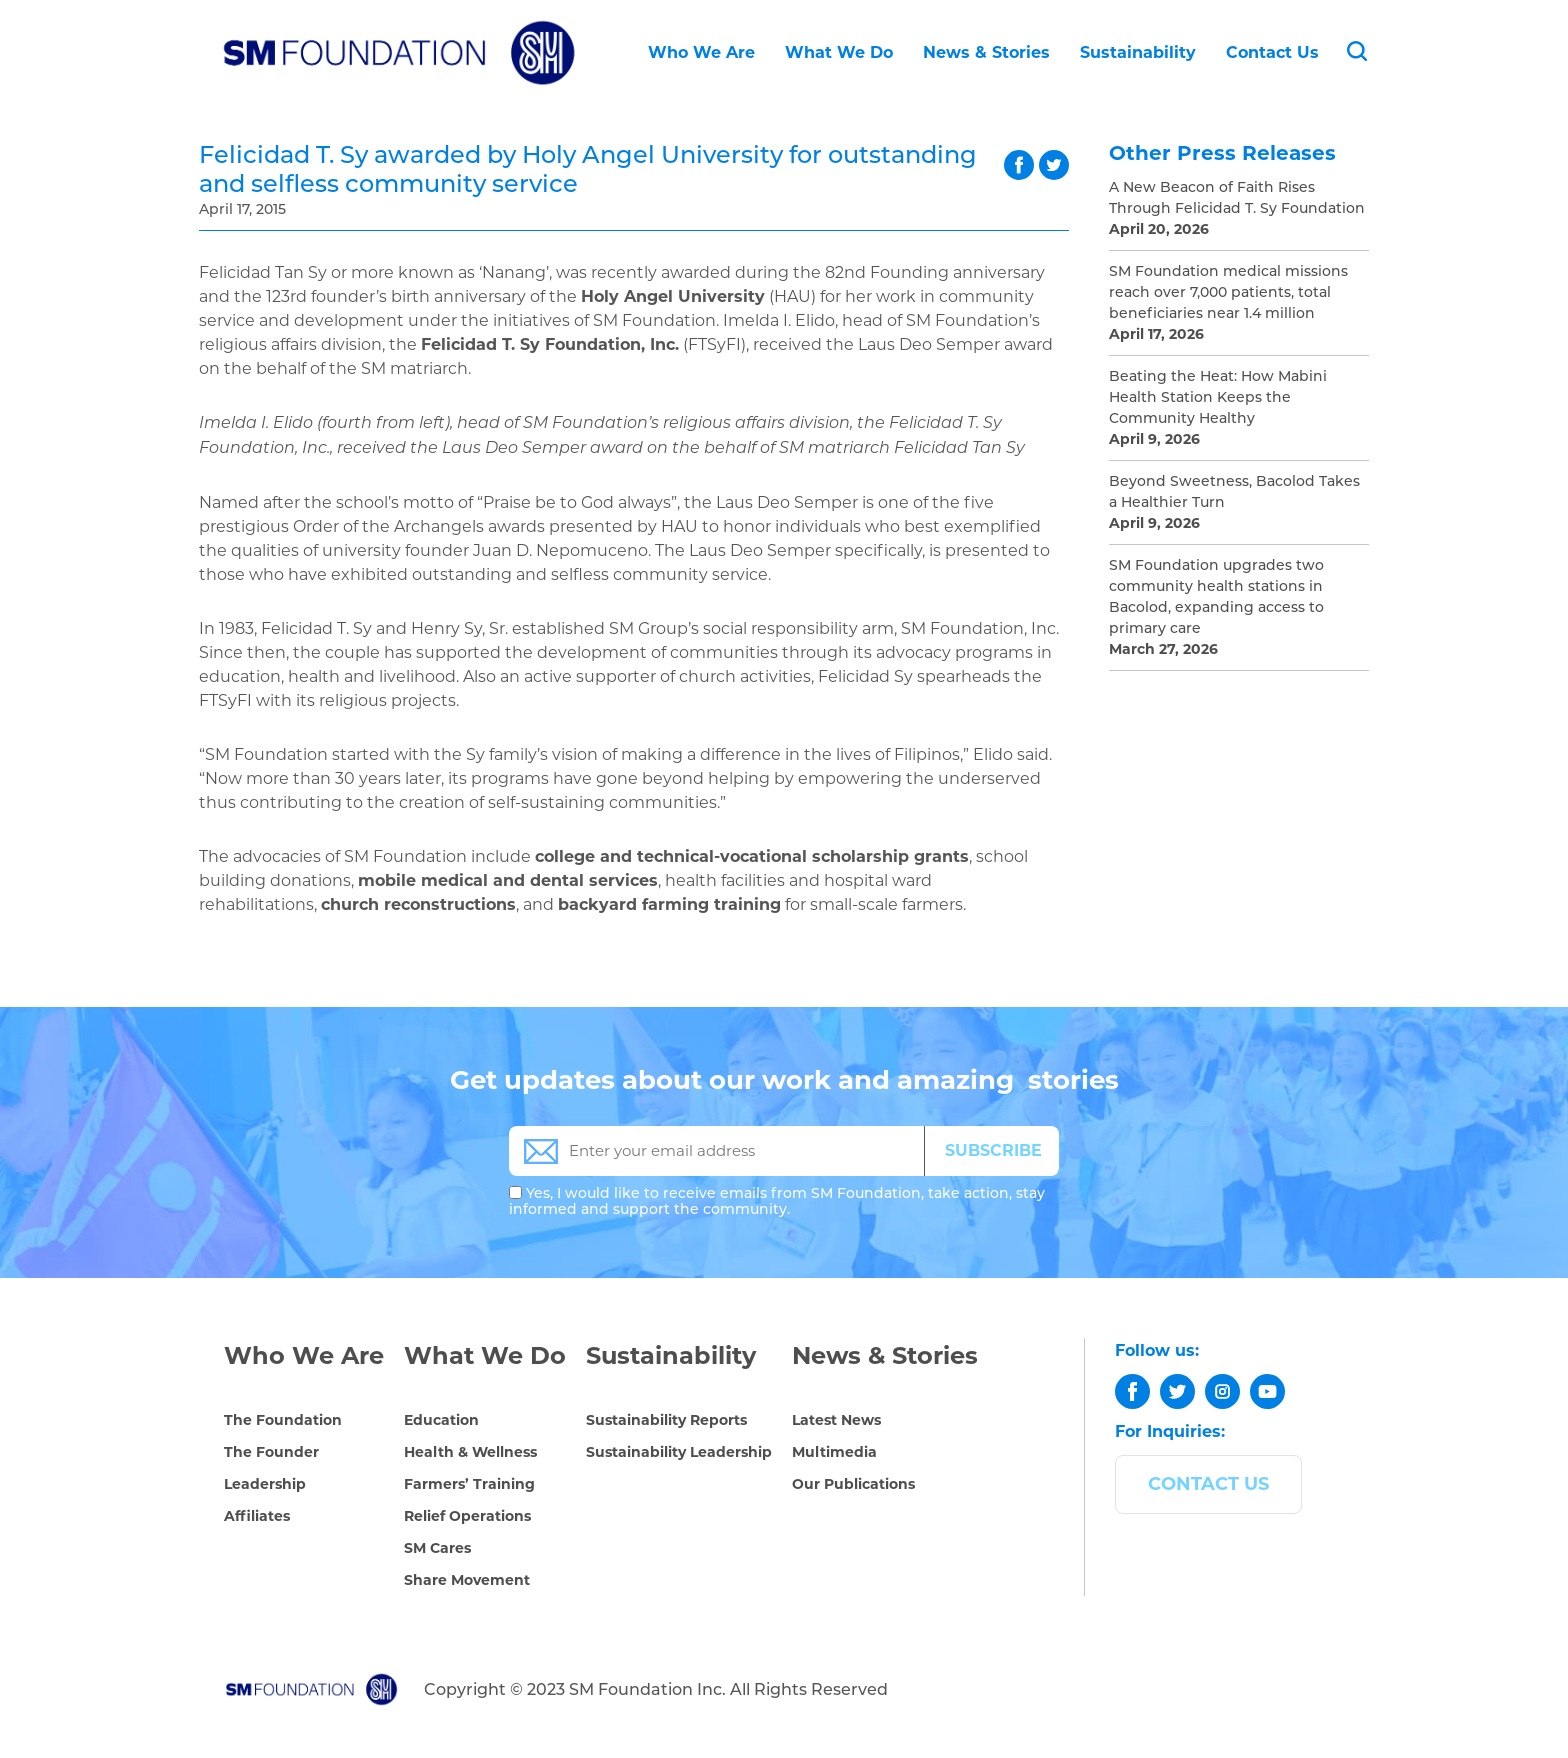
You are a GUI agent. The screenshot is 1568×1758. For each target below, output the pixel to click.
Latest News (836, 1420)
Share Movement (467, 1580)
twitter (1054, 165)
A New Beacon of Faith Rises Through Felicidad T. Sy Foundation (1237, 197)
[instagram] (1222, 1391)
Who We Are (701, 52)
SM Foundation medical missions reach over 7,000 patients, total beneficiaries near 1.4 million (1228, 292)
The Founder (271, 1452)
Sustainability (1138, 52)
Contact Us (1272, 52)
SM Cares (437, 1548)
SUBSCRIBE (993, 1150)
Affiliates (257, 1516)
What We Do (839, 52)
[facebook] (1132, 1391)
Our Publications (853, 1484)
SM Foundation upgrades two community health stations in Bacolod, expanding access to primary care (1216, 596)
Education (441, 1420)
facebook (1019, 165)
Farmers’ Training (469, 1484)
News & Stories (986, 52)
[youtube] (1267, 1391)
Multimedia (834, 1452)
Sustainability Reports (666, 1420)
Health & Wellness (470, 1452)
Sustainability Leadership (679, 1452)
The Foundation (283, 1420)
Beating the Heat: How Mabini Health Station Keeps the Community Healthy (1218, 397)
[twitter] (1177, 1391)
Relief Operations (467, 1516)
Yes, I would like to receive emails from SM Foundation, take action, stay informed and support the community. (777, 1201)
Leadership (265, 1484)
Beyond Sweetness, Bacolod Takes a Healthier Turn (1234, 491)
